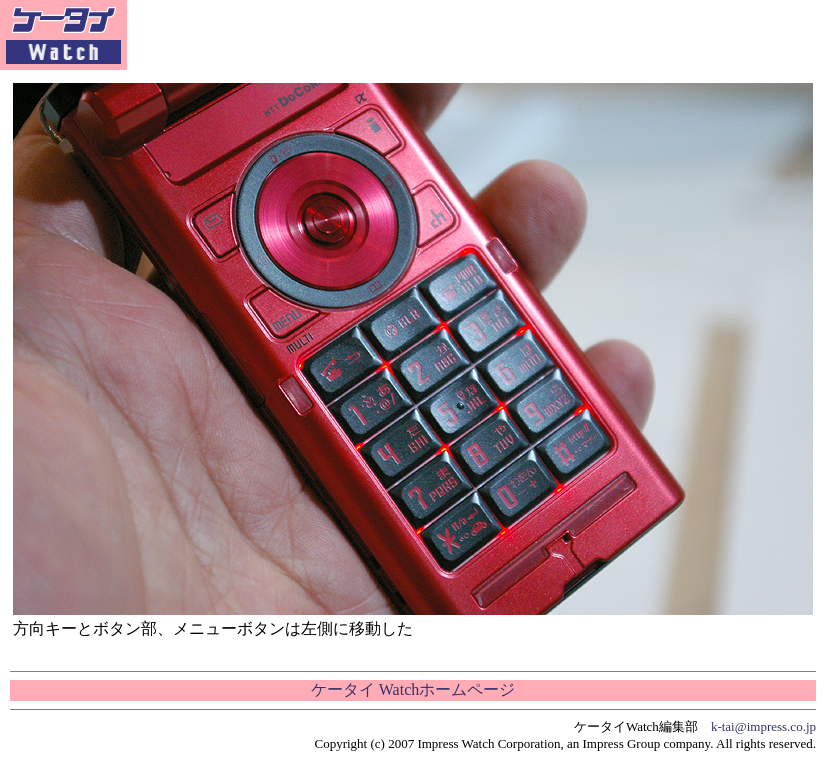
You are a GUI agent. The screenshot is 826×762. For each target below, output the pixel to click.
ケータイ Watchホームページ (413, 689)
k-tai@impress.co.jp (763, 726)
